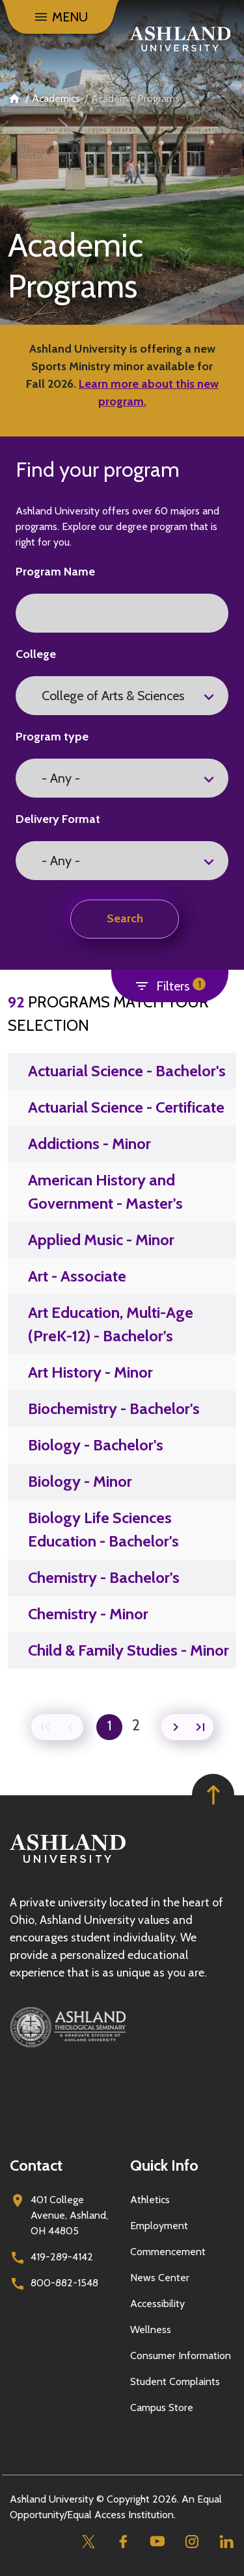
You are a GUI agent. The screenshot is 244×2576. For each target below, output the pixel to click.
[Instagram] (191, 2541)
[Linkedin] (226, 2541)
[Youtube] (157, 2541)
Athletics (150, 2199)
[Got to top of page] (213, 1795)
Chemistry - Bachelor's (104, 1577)
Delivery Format (58, 819)
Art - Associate (77, 1276)
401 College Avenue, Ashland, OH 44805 (69, 2215)
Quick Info (164, 2165)
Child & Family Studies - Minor (128, 1650)
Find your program (98, 469)
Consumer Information (180, 2355)
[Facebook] (123, 2541)
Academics (56, 98)
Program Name (55, 571)
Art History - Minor (90, 1372)
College (36, 654)
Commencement (168, 2251)
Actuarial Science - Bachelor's (127, 1070)
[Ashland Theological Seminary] (122, 2027)
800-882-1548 (64, 2283)
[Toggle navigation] (60, 17)
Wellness (150, 2329)
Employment (159, 2225)
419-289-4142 (62, 2257)
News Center (159, 2277)
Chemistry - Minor (88, 1613)
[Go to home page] (180, 39)
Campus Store (161, 2407)
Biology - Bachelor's (95, 1444)
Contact (36, 2165)
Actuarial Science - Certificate (126, 1107)
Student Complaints (175, 2381)
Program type (52, 736)
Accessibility (157, 2303)
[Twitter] (88, 2541)
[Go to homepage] (68, 1863)
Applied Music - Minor (101, 1239)
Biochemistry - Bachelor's (114, 1408)
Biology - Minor (80, 1481)
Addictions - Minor (89, 1143)
